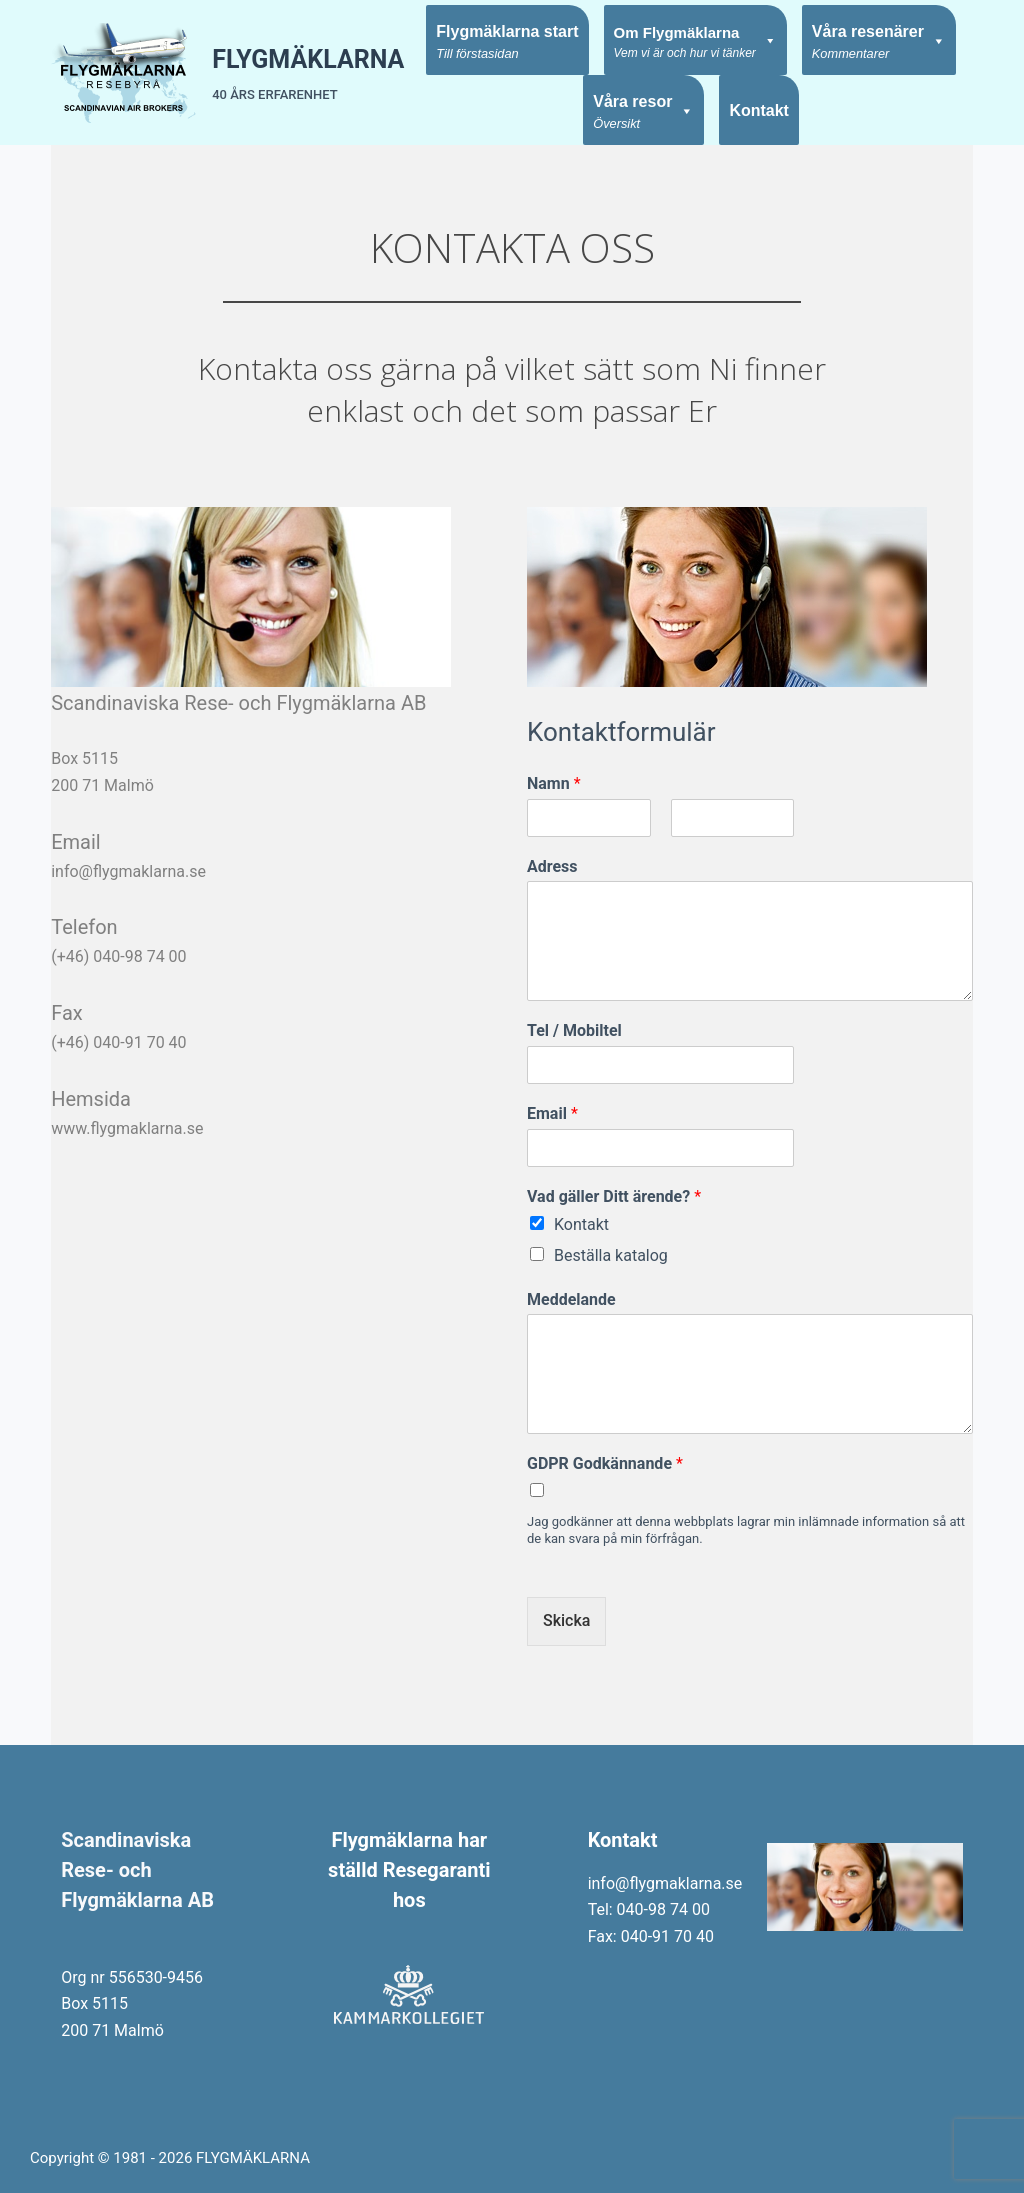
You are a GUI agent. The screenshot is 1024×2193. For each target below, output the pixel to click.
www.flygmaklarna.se (127, 1128)
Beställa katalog (611, 1255)
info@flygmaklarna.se (128, 871)
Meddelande (571, 1299)
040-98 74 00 (139, 956)
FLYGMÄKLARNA (308, 59)
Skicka (566, 1620)
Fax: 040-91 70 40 (651, 1936)
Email (552, 1113)
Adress (552, 866)
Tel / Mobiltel (574, 1030)
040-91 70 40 (139, 1042)
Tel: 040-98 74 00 (649, 1909)
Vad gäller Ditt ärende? (614, 1196)
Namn (554, 783)
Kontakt (759, 110)
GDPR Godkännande (605, 1463)
